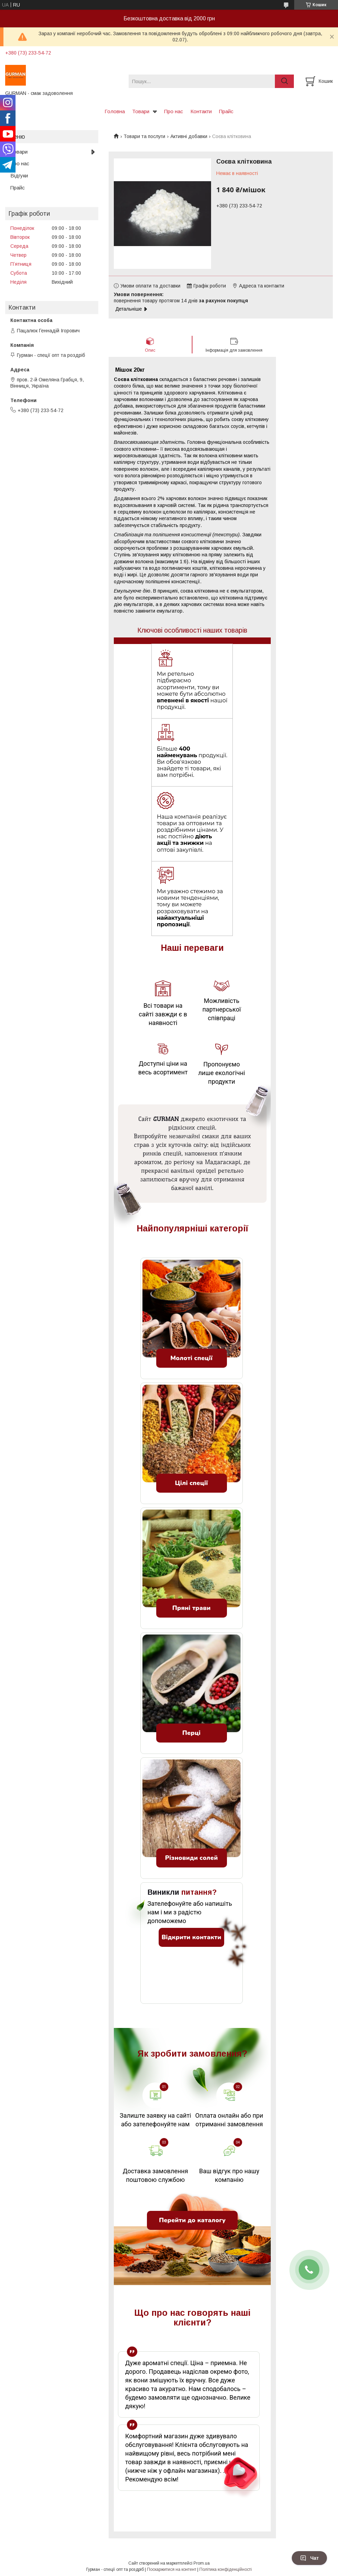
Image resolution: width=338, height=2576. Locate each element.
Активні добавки (188, 136)
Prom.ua (201, 2563)
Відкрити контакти (191, 1937)
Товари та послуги (144, 136)
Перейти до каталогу (192, 2220)
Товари (140, 111)
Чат (309, 2558)
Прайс (226, 111)
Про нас (173, 111)
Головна (115, 111)
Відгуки (19, 175)
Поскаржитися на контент (171, 2569)
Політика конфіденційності (225, 2569)
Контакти (201, 111)
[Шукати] (284, 81)
